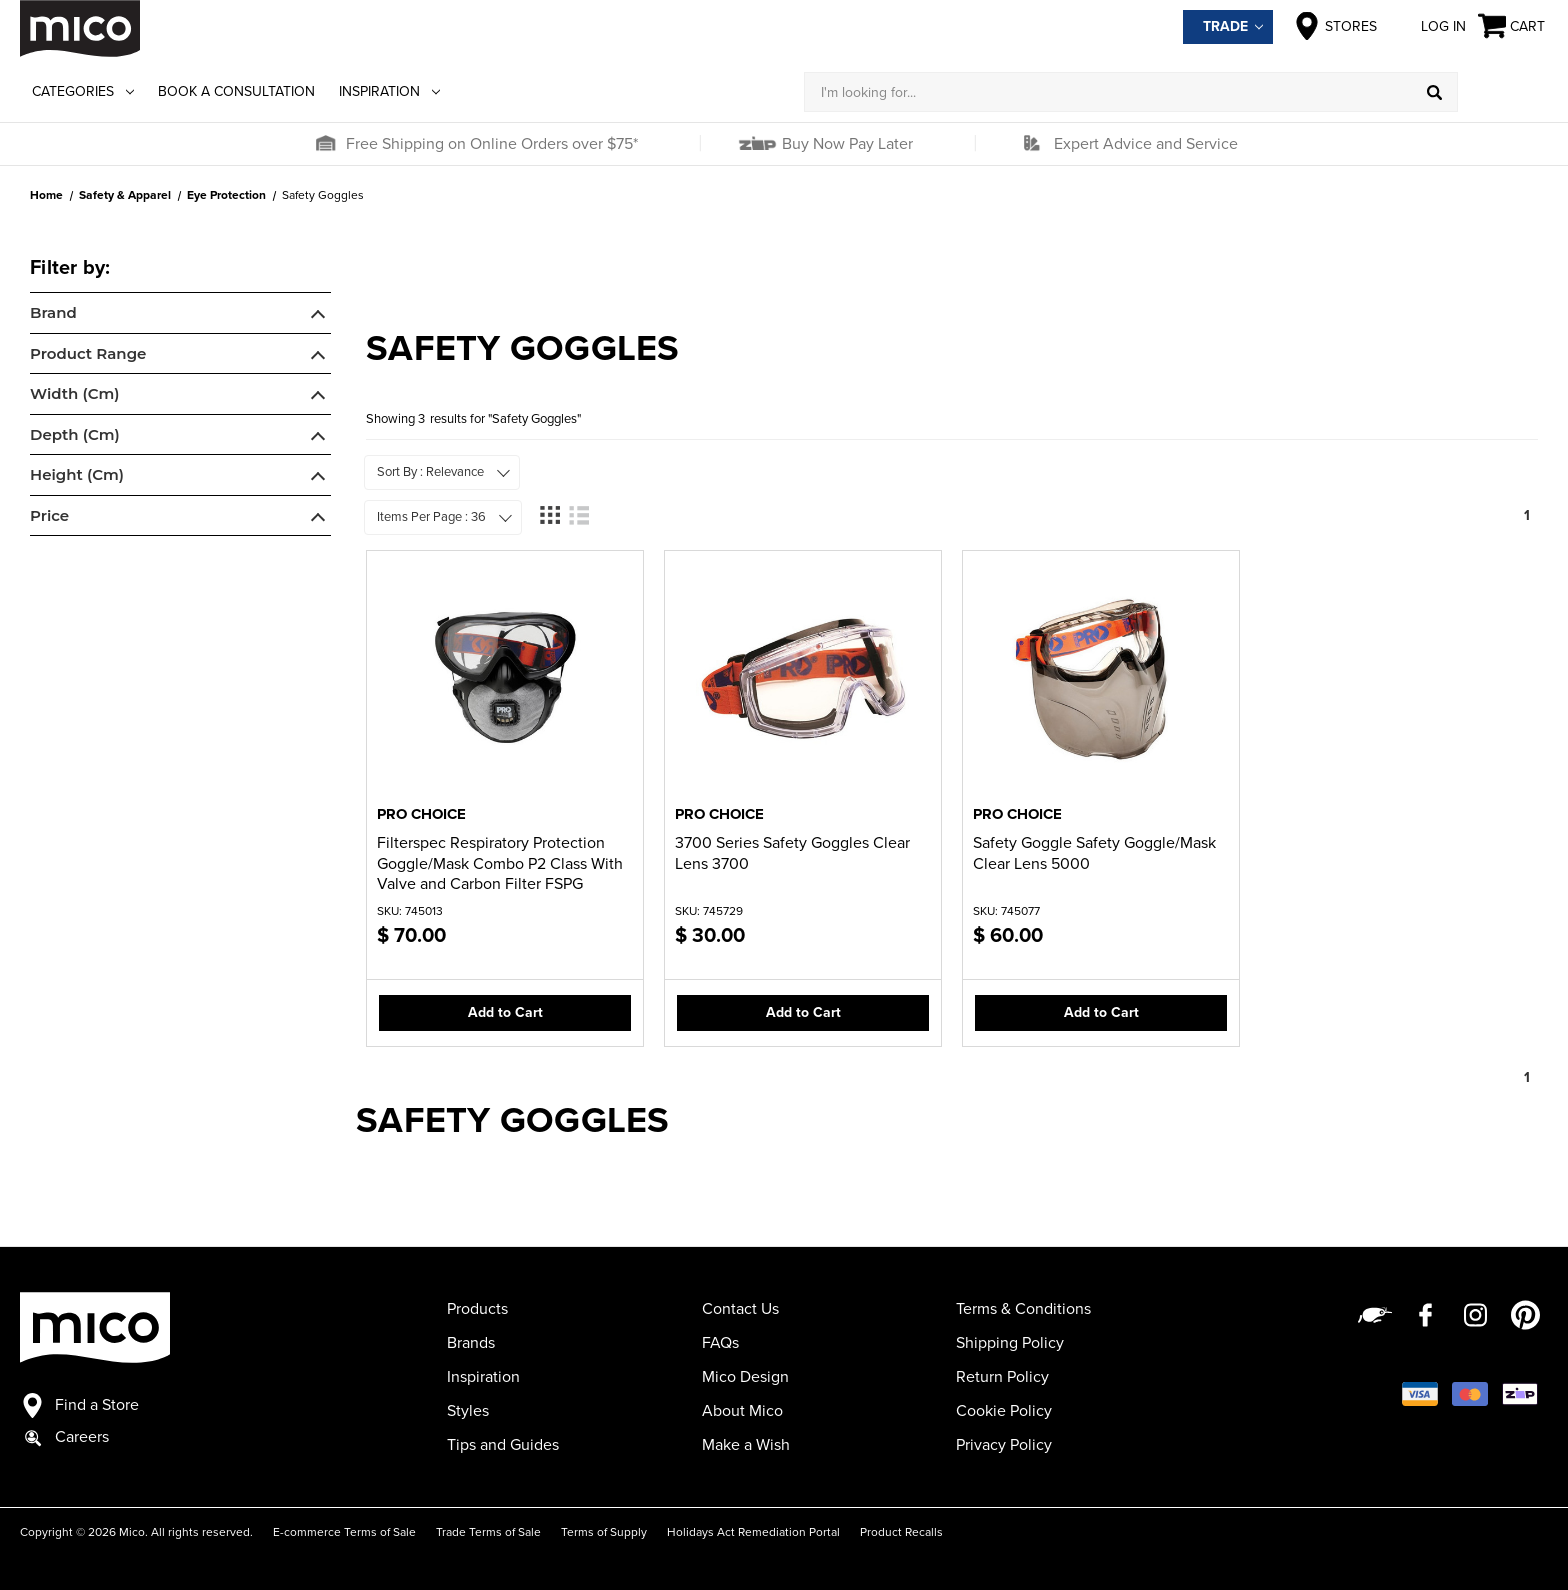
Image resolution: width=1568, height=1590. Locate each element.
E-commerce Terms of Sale (344, 1532)
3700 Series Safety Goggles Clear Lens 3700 (792, 853)
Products (477, 1309)
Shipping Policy (1010, 1343)
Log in (1427, 26)
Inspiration (389, 91)
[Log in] (1503, 92)
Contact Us (740, 1309)
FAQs (720, 1343)
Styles (468, 1411)
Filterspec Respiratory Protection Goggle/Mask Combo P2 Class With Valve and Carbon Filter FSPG (500, 864)
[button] (325, 144)
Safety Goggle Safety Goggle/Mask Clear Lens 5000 (1094, 853)
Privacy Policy (1004, 1445)
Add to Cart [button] (505, 1012)
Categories (83, 91)
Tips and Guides (503, 1445)
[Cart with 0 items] (1513, 26)
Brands (471, 1343)
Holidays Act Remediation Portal (753, 1532)
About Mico (742, 1411)
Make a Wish (746, 1445)
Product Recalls (901, 1532)
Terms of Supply (604, 1532)
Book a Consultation (236, 91)
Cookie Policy (1004, 1411)
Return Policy (1002, 1377)
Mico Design (745, 1377)
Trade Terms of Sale (488, 1532)
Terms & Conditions (1023, 1309)
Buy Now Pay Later (845, 144)
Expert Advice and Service (1146, 144)
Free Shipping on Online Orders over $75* (492, 144)
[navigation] (180, 398)
